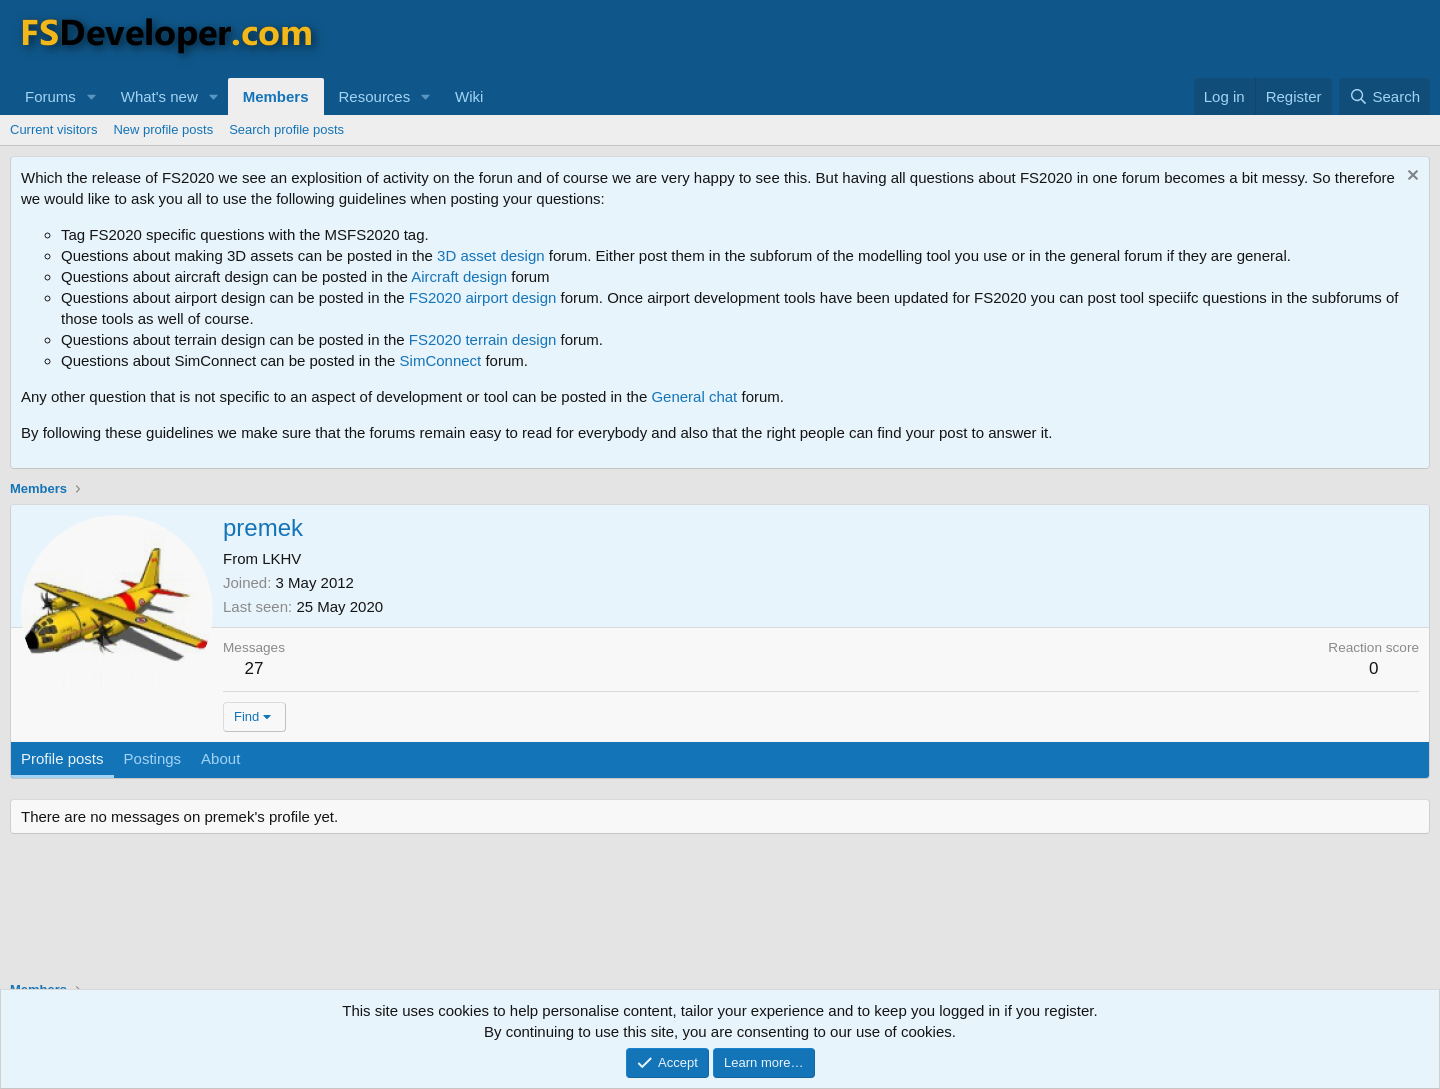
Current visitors (53, 129)
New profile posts (163, 129)
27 (254, 668)
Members (276, 96)
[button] (92, 96)
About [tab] (220, 758)
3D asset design (491, 255)
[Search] (1384, 96)
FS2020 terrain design (483, 339)
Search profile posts (286, 129)
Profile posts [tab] (62, 758)
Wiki (469, 96)
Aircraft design (459, 276)
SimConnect (441, 360)
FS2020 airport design (483, 297)
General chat (694, 396)
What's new (159, 96)
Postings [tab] (153, 758)
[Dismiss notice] (1410, 177)
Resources (375, 96)
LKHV (281, 558)
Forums (50, 96)
